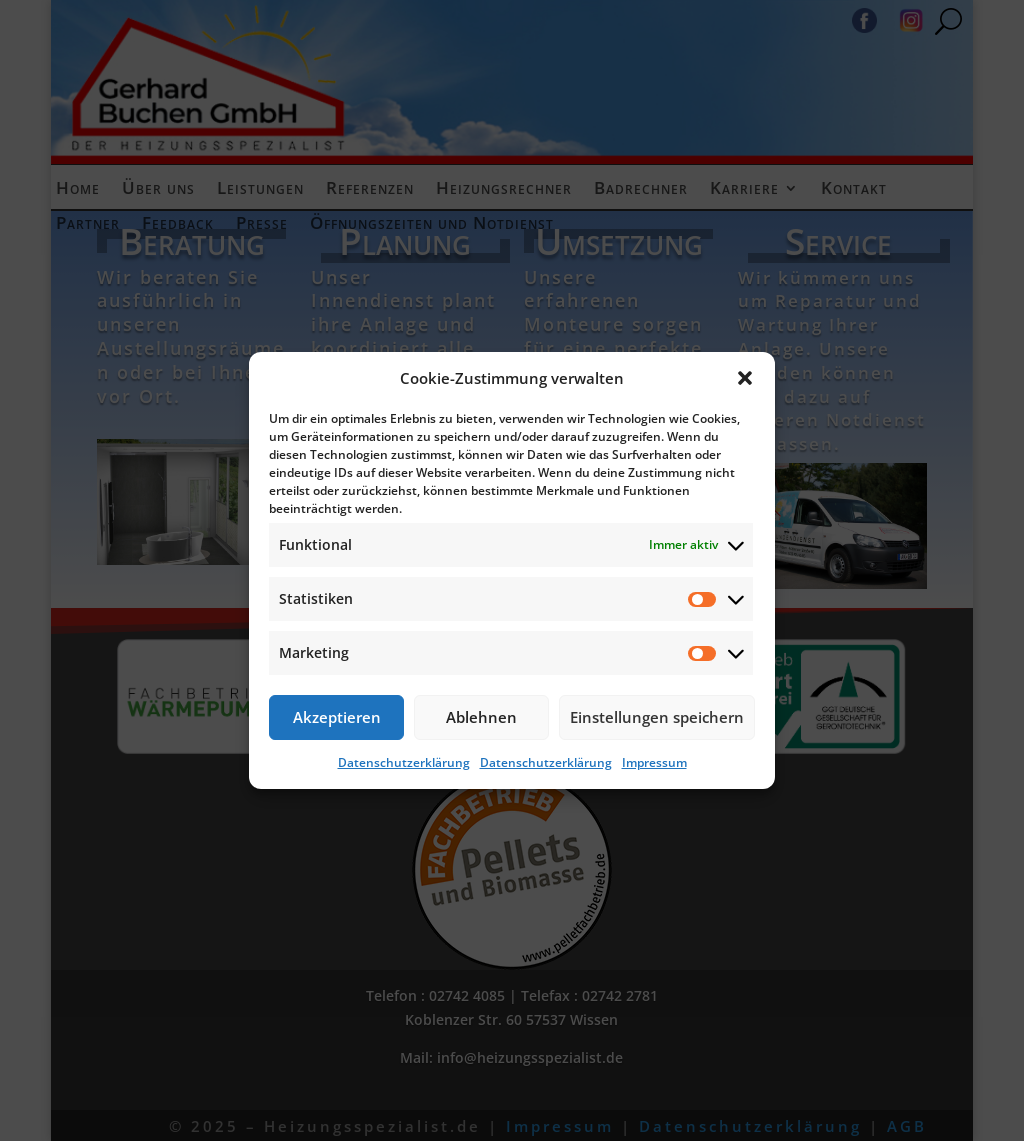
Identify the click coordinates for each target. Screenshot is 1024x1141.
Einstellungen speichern (657, 717)
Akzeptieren (337, 717)
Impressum (654, 762)
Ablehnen (481, 717)
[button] (745, 378)
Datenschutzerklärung (404, 762)
